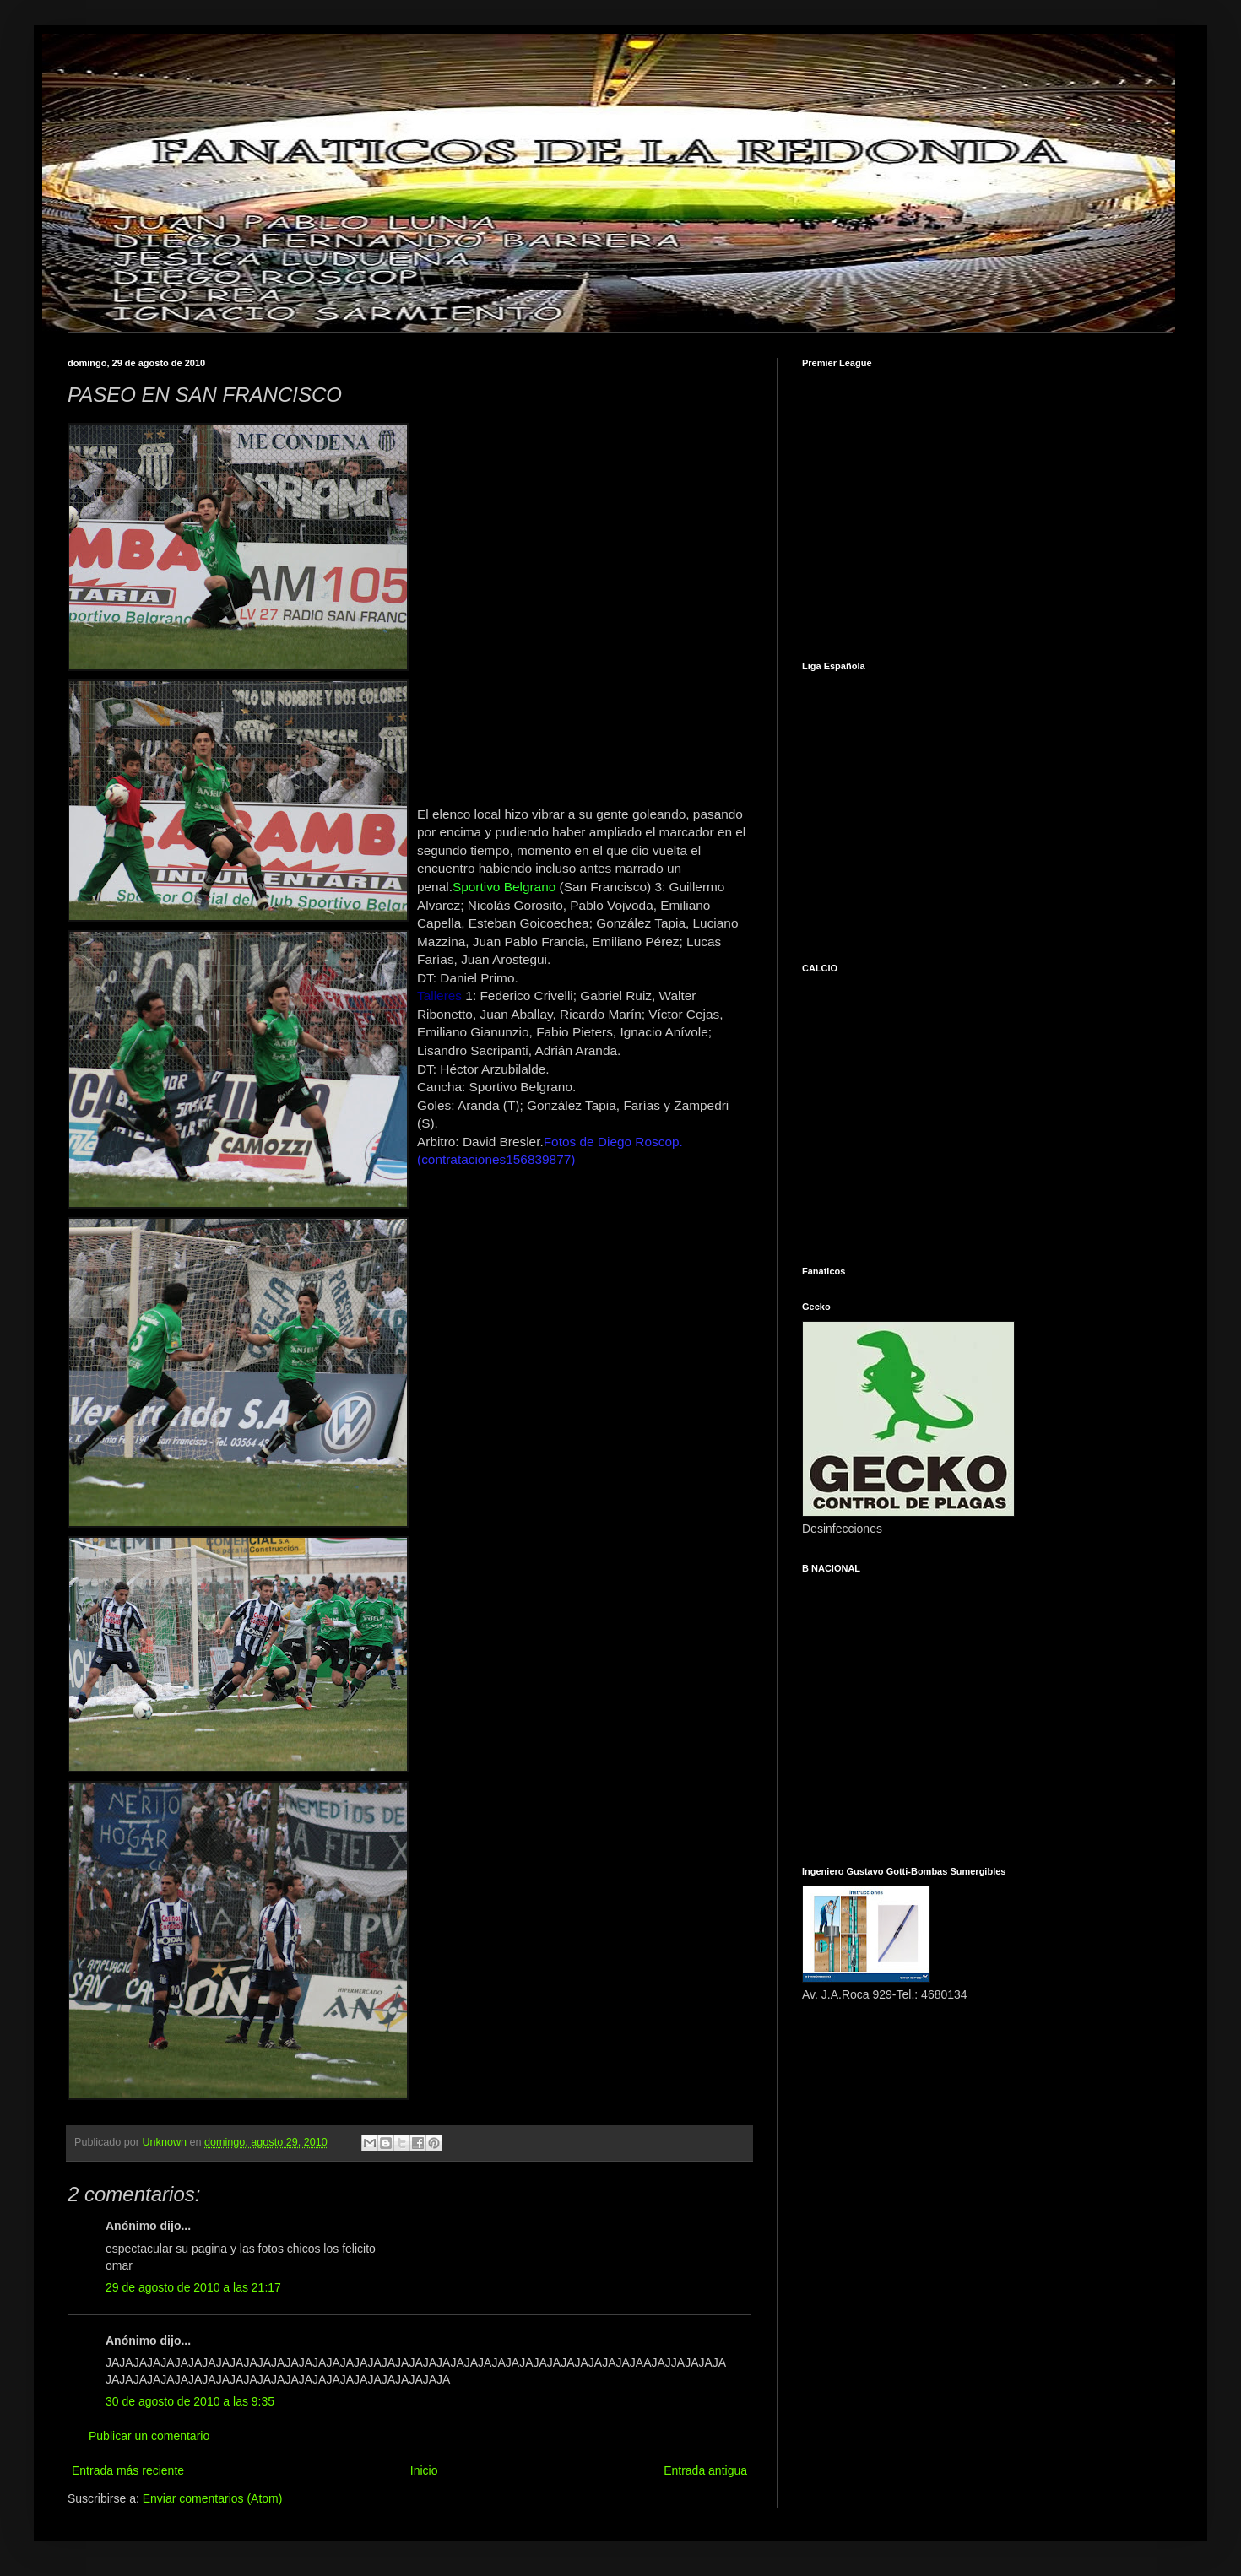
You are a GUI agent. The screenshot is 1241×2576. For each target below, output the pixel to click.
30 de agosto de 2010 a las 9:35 (190, 2401)
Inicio (424, 2470)
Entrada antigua (705, 2470)
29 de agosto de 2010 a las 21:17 (193, 2287)
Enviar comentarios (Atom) (213, 2498)
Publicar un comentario (149, 2436)
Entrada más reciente (128, 2470)
